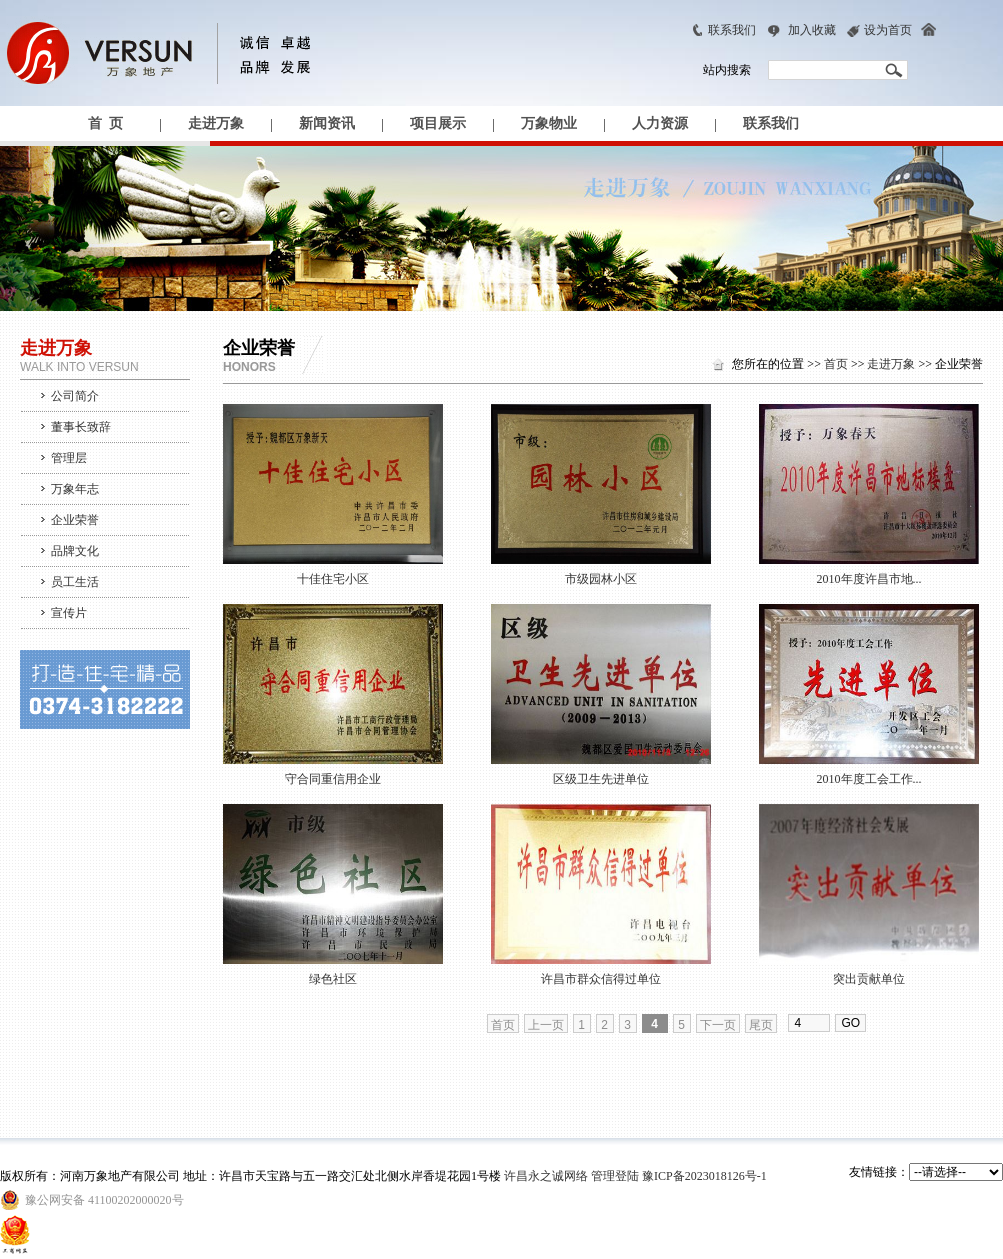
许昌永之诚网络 (546, 1176)
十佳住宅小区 (333, 579)
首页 (836, 364)
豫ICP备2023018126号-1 (704, 1176)
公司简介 (75, 396)
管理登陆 (615, 1176)
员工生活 (75, 582)
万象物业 (549, 123)
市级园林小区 (601, 579)
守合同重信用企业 (333, 779)
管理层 (69, 458)
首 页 (105, 123)
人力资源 (660, 123)
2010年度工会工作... (869, 779)
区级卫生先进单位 (601, 779)
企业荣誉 (75, 520)
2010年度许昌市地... (869, 579)
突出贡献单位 (869, 979)
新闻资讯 (327, 123)
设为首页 (888, 30)
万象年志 (75, 489)
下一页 (718, 1025)
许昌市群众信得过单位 (601, 979)
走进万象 (216, 123)
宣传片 (69, 613)
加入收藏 (812, 30)
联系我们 (732, 30)
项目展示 (438, 123)
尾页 (761, 1025)
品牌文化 (75, 551)
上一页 (546, 1025)
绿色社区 (333, 979)
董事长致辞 (81, 427)
